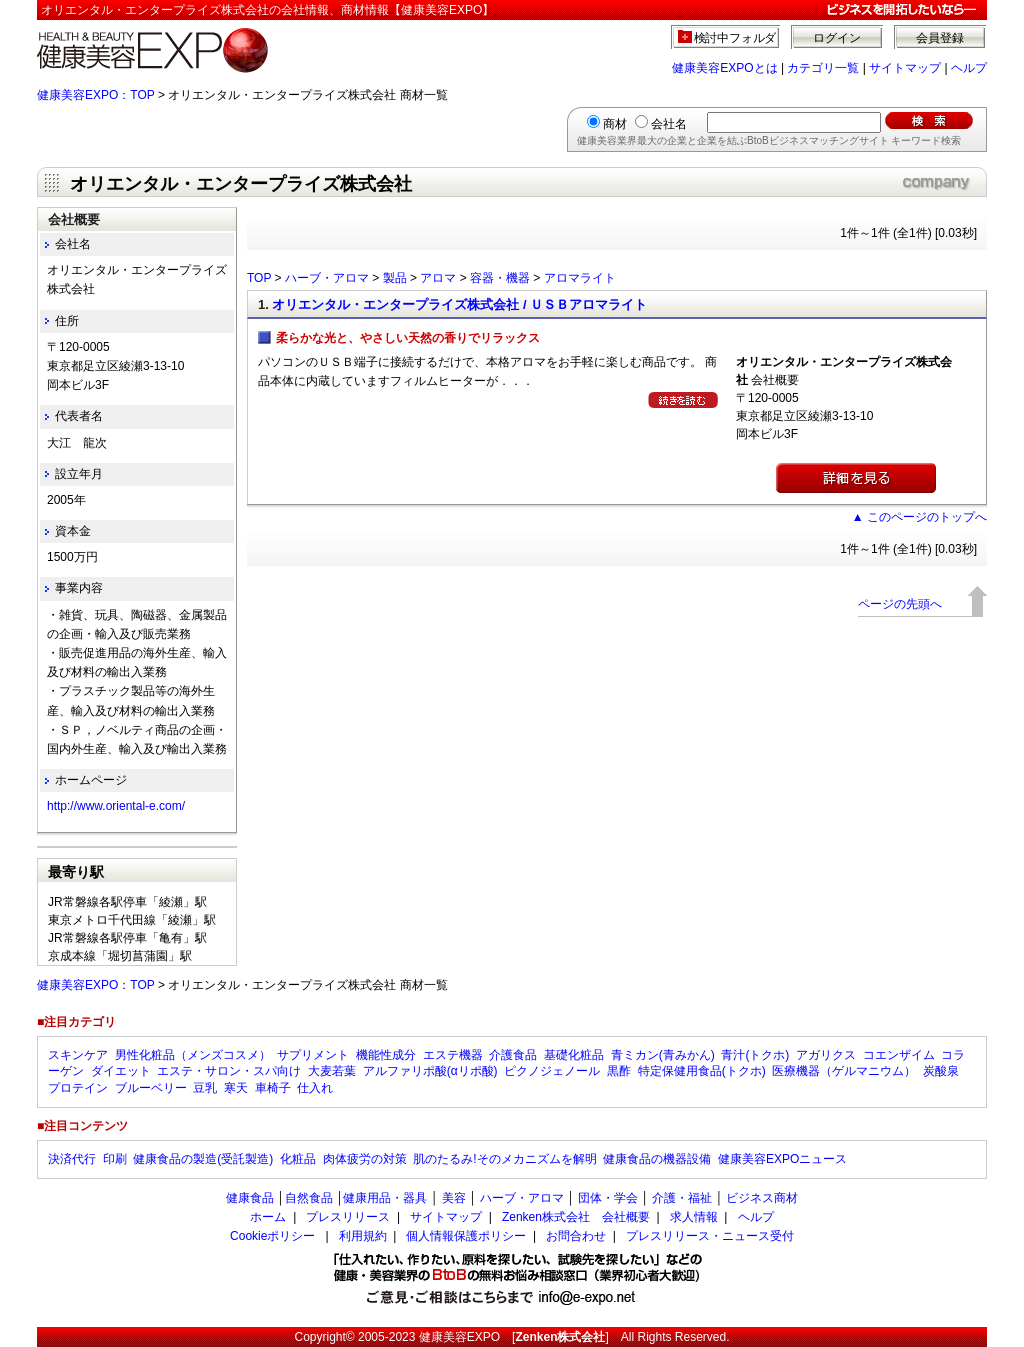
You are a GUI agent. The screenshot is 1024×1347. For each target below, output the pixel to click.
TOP (259, 278)
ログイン (837, 38)
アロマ (438, 278)
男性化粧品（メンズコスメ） (193, 1055)
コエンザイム (899, 1055)
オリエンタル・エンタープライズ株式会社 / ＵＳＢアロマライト (459, 304)
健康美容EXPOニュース (782, 1159)
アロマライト (580, 278)
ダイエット (121, 1071)
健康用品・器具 (385, 1198)
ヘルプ (969, 68)
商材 (615, 124)
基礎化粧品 (574, 1055)
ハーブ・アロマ (327, 278)
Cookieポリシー (272, 1236)
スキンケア (78, 1055)
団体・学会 (608, 1198)
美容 (454, 1198)
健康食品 (250, 1198)
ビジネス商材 (762, 1198)
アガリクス (826, 1055)
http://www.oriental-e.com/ (116, 806)
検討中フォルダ (735, 38)
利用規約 (363, 1236)
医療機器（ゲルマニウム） (844, 1071)
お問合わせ (576, 1236)
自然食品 (309, 1198)
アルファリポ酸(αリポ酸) (430, 1071)
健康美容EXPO (459, 1337)
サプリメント (313, 1055)
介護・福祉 (682, 1198)
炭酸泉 (941, 1071)
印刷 (115, 1159)
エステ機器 (453, 1055)
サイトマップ (905, 68)
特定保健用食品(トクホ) (702, 1071)
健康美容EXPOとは (724, 68)
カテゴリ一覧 (823, 68)
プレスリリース (348, 1217)
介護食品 (513, 1055)
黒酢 (619, 1071)
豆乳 (205, 1088)
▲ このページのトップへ (919, 517)
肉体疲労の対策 (365, 1159)
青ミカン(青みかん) (663, 1055)
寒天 (236, 1088)
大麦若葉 (332, 1071)
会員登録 (940, 38)
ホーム (268, 1217)
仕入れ (315, 1088)
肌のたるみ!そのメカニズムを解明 (504, 1159)
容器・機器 (500, 278)
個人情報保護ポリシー (466, 1236)
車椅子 (273, 1088)
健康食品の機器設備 (657, 1159)
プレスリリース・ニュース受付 (710, 1236)
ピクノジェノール (552, 1071)
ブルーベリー (151, 1088)
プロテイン (78, 1088)
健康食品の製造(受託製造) (203, 1159)
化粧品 (298, 1159)
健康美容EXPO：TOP (96, 95)
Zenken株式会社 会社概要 (576, 1217)
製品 (395, 278)
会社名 (669, 124)
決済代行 (72, 1159)
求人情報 (694, 1217)
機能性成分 (386, 1055)
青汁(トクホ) (755, 1055)
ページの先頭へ (900, 604)
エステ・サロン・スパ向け (229, 1071)
